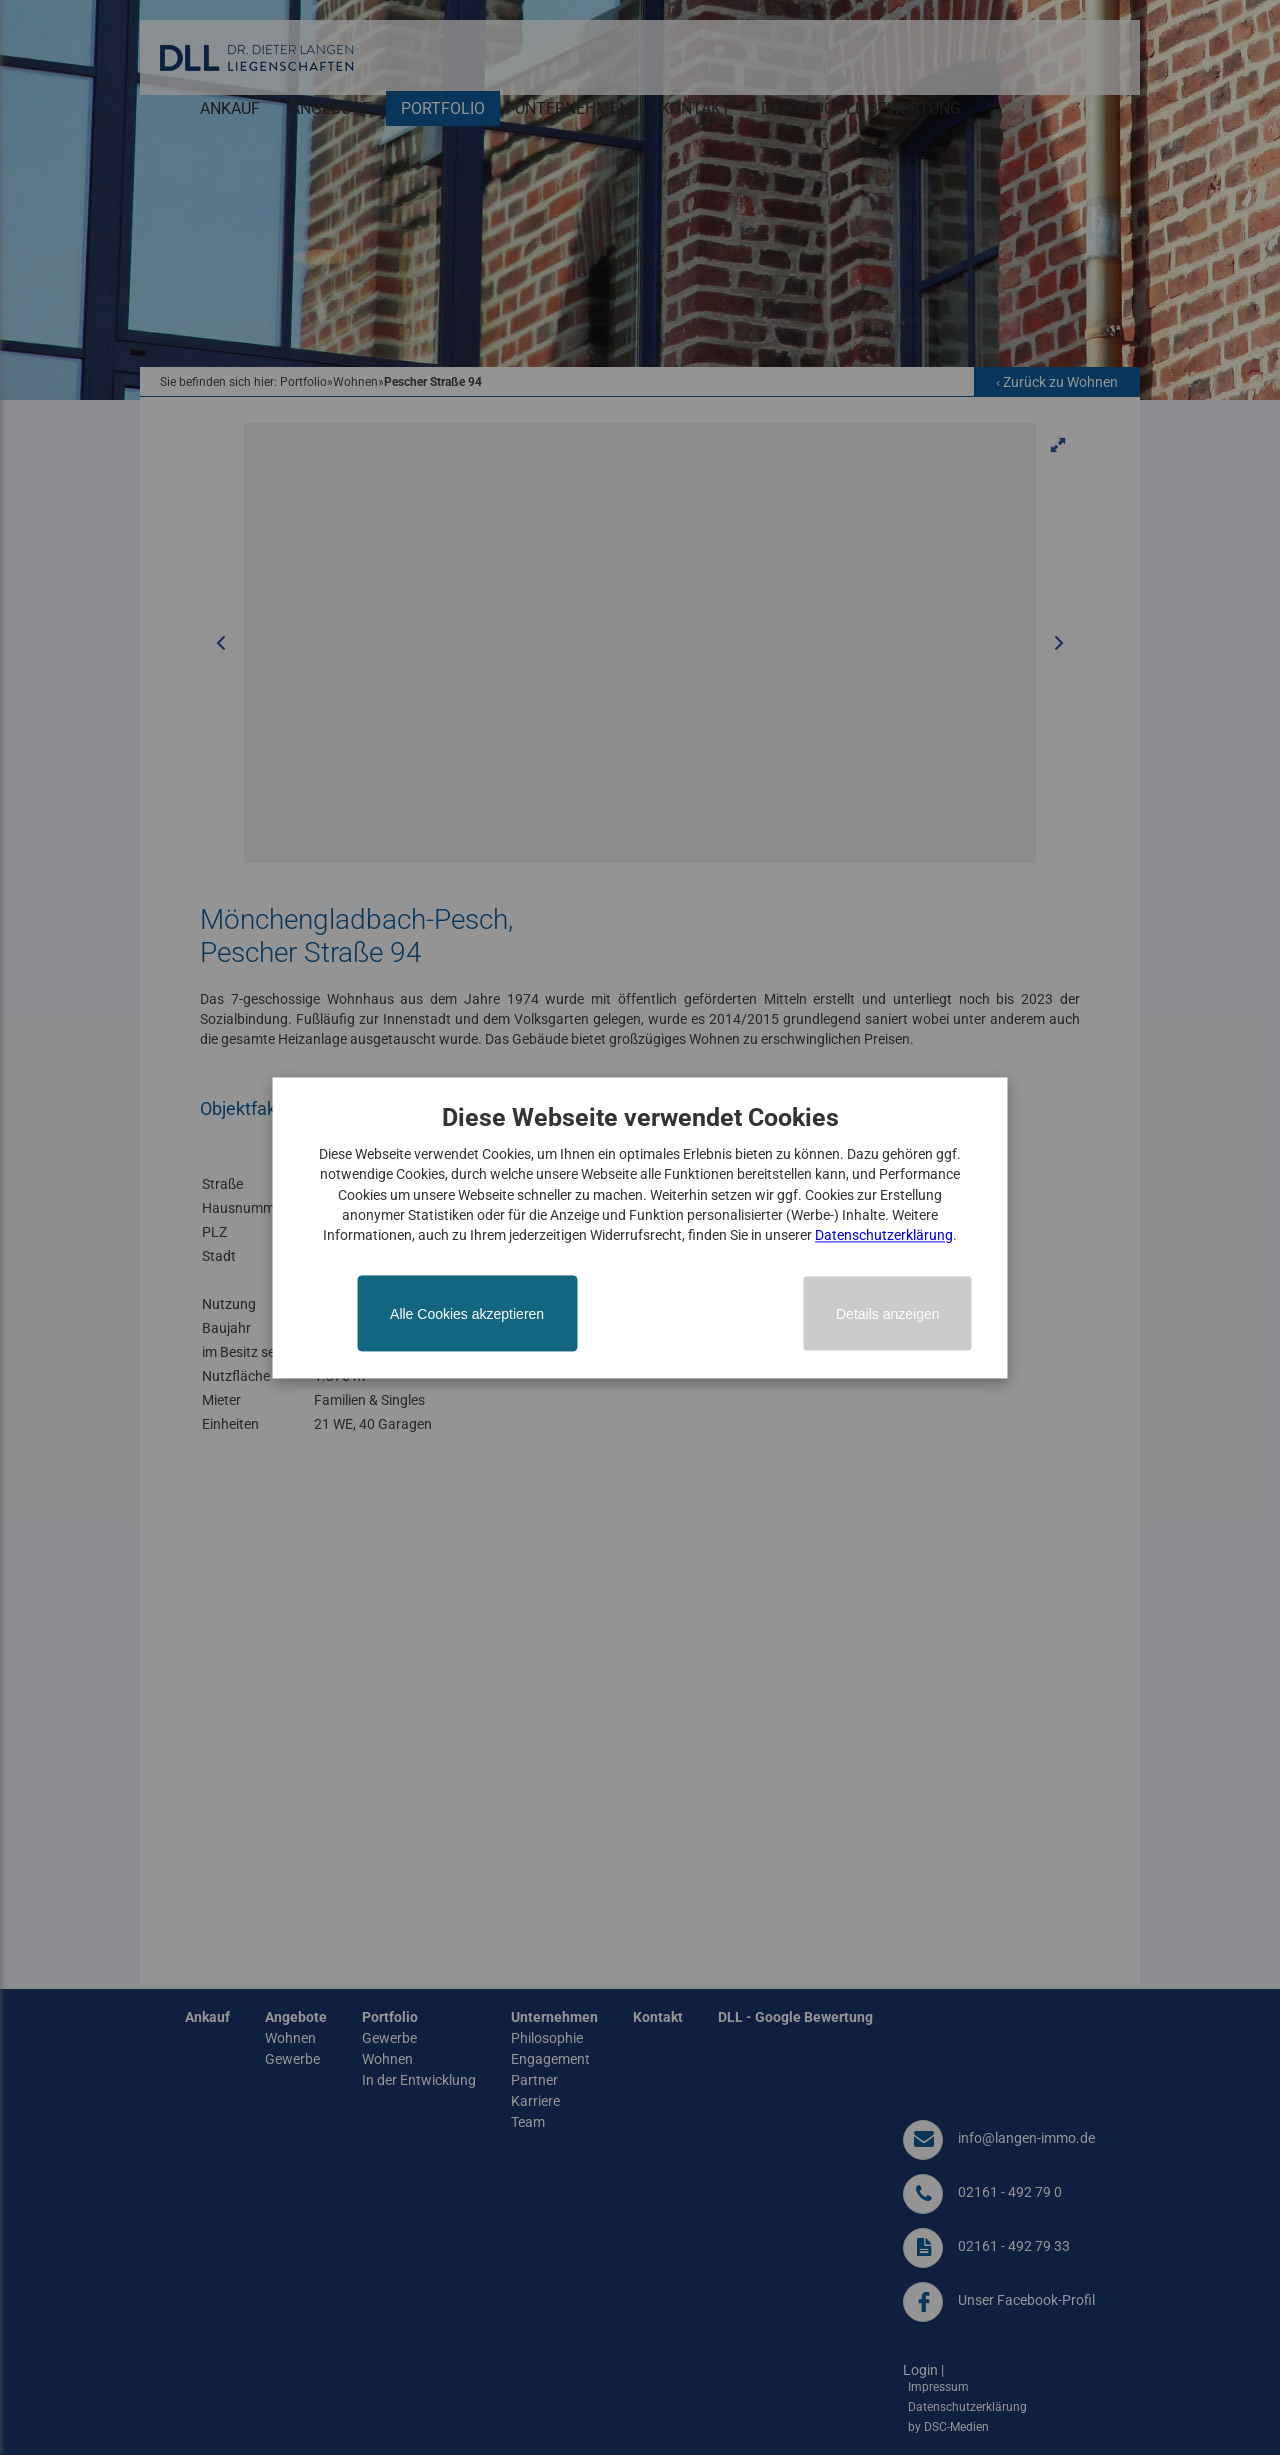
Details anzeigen (888, 1314)
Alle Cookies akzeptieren (467, 1314)
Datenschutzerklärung (884, 1236)
